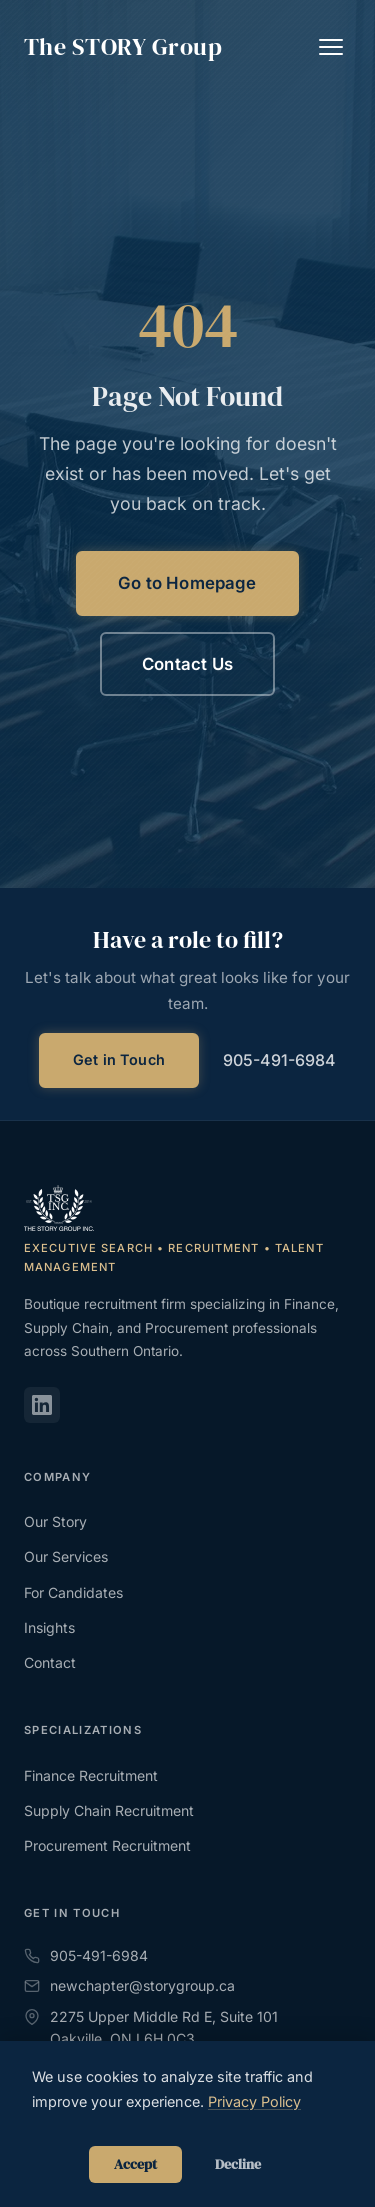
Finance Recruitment (91, 1775)
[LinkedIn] (42, 1405)
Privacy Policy (254, 2101)
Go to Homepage (187, 583)
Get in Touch (119, 1059)
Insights (49, 1627)
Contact (50, 1662)
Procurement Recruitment (107, 1845)
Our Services (66, 1556)
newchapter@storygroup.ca (129, 1985)
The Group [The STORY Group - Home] (123, 47)
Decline (238, 2164)
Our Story (55, 1521)
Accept (135, 2164)
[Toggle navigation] (331, 47)
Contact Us (187, 664)
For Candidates (73, 1592)
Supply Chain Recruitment (109, 1810)
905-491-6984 (279, 1060)
